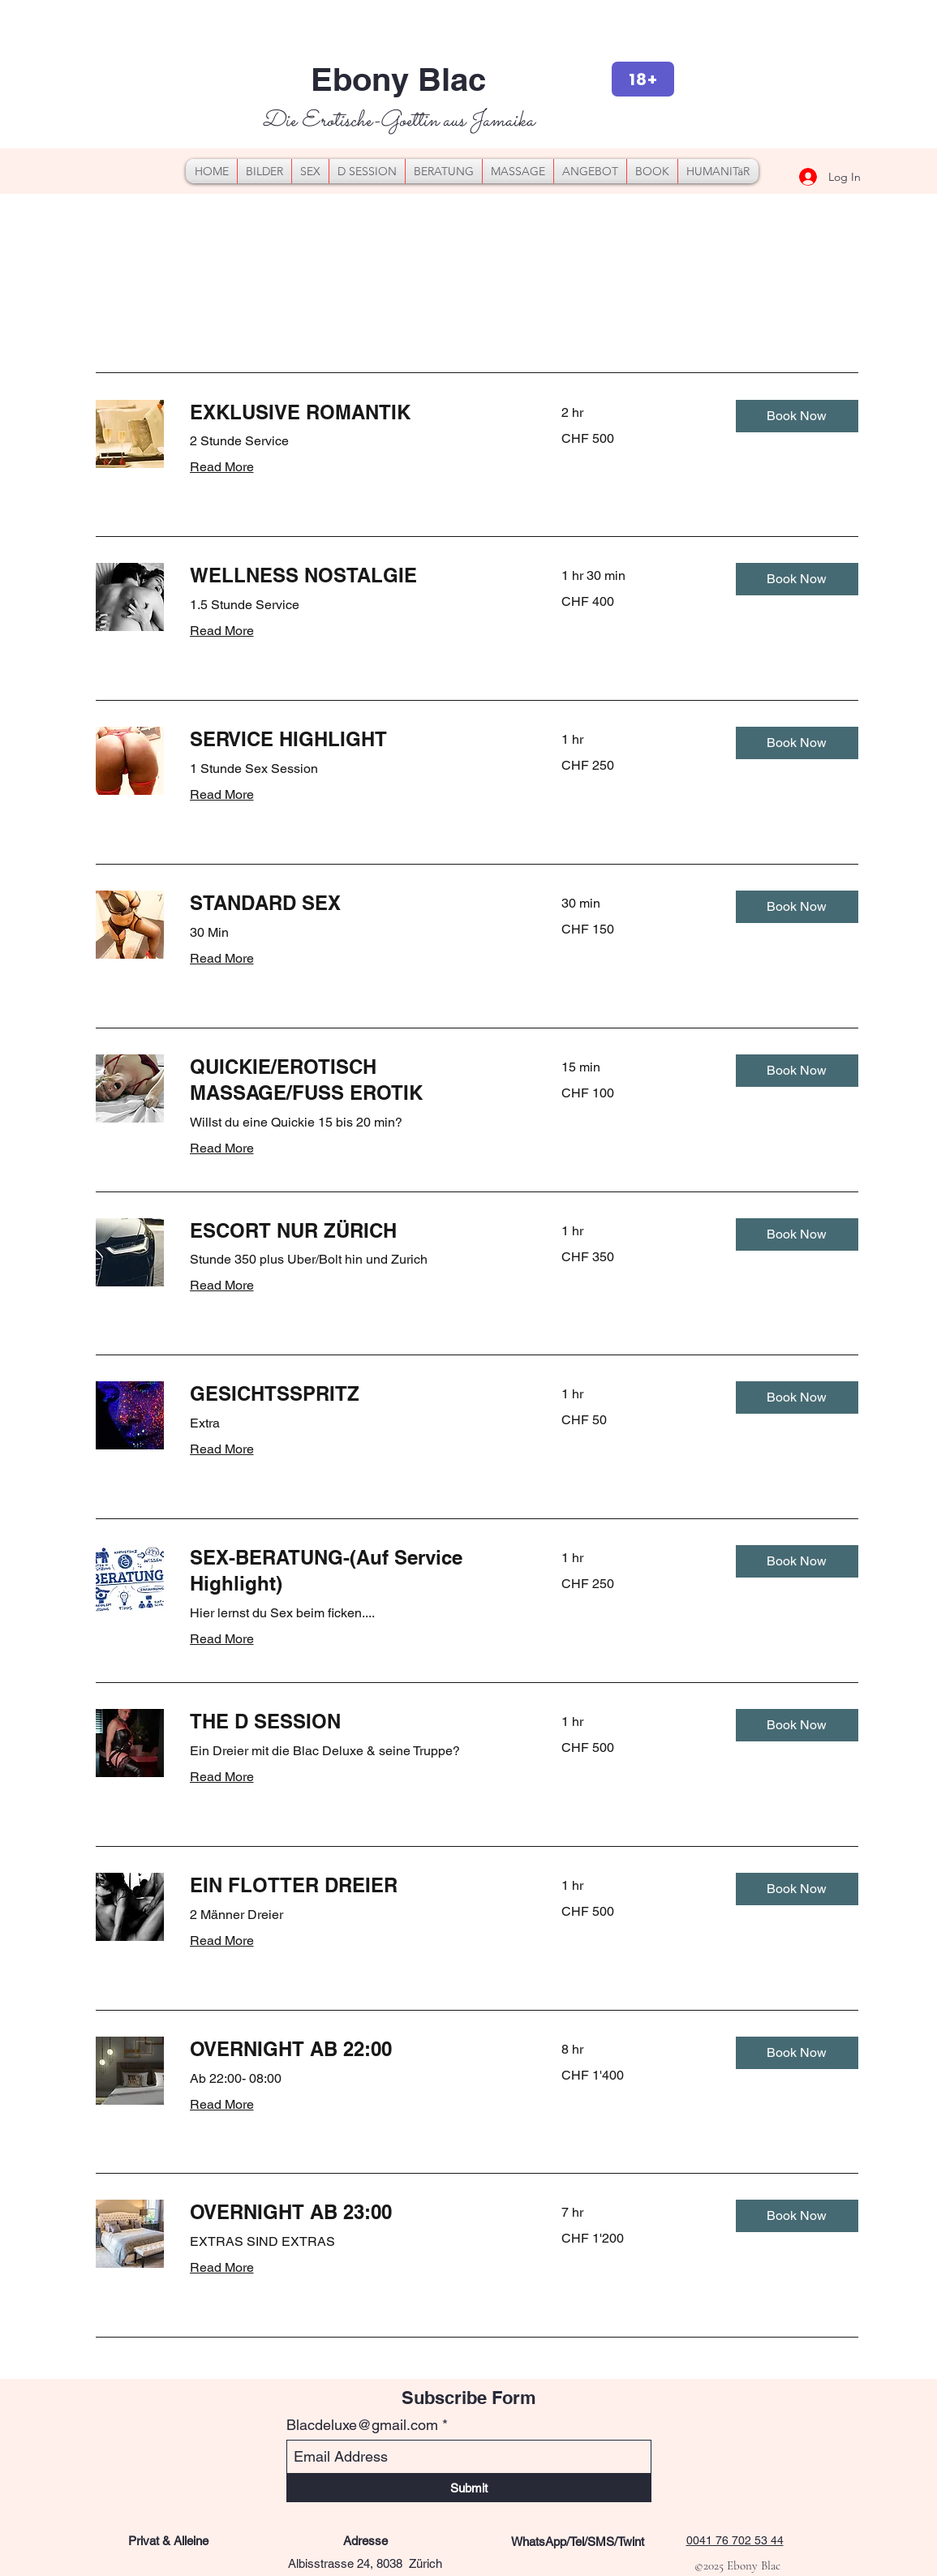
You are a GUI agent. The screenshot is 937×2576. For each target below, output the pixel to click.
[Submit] (468, 2488)
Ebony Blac (398, 79)
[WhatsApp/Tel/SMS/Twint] (577, 2542)
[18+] (643, 79)
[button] (797, 416)
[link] (356, 413)
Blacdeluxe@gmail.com (362, 2425)
